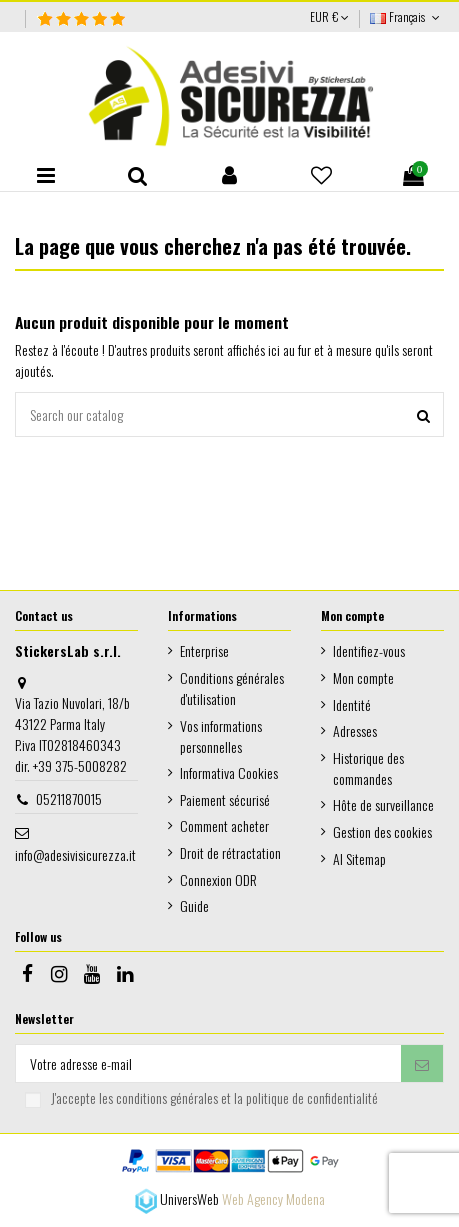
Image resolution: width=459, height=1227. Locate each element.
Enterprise (204, 650)
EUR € (329, 16)
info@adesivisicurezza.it (75, 854)
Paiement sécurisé (225, 799)
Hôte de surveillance (383, 804)
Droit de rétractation (230, 852)
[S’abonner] (422, 1064)
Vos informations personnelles (221, 736)
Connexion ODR (218, 879)
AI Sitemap (359, 858)
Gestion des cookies (382, 831)
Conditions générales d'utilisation (232, 688)
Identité (352, 704)
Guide (194, 905)
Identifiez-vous (369, 650)
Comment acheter (224, 825)
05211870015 (69, 798)
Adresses (355, 730)
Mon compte (363, 677)
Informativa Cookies (229, 772)
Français (407, 16)
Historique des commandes (368, 768)
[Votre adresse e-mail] (208, 1064)
